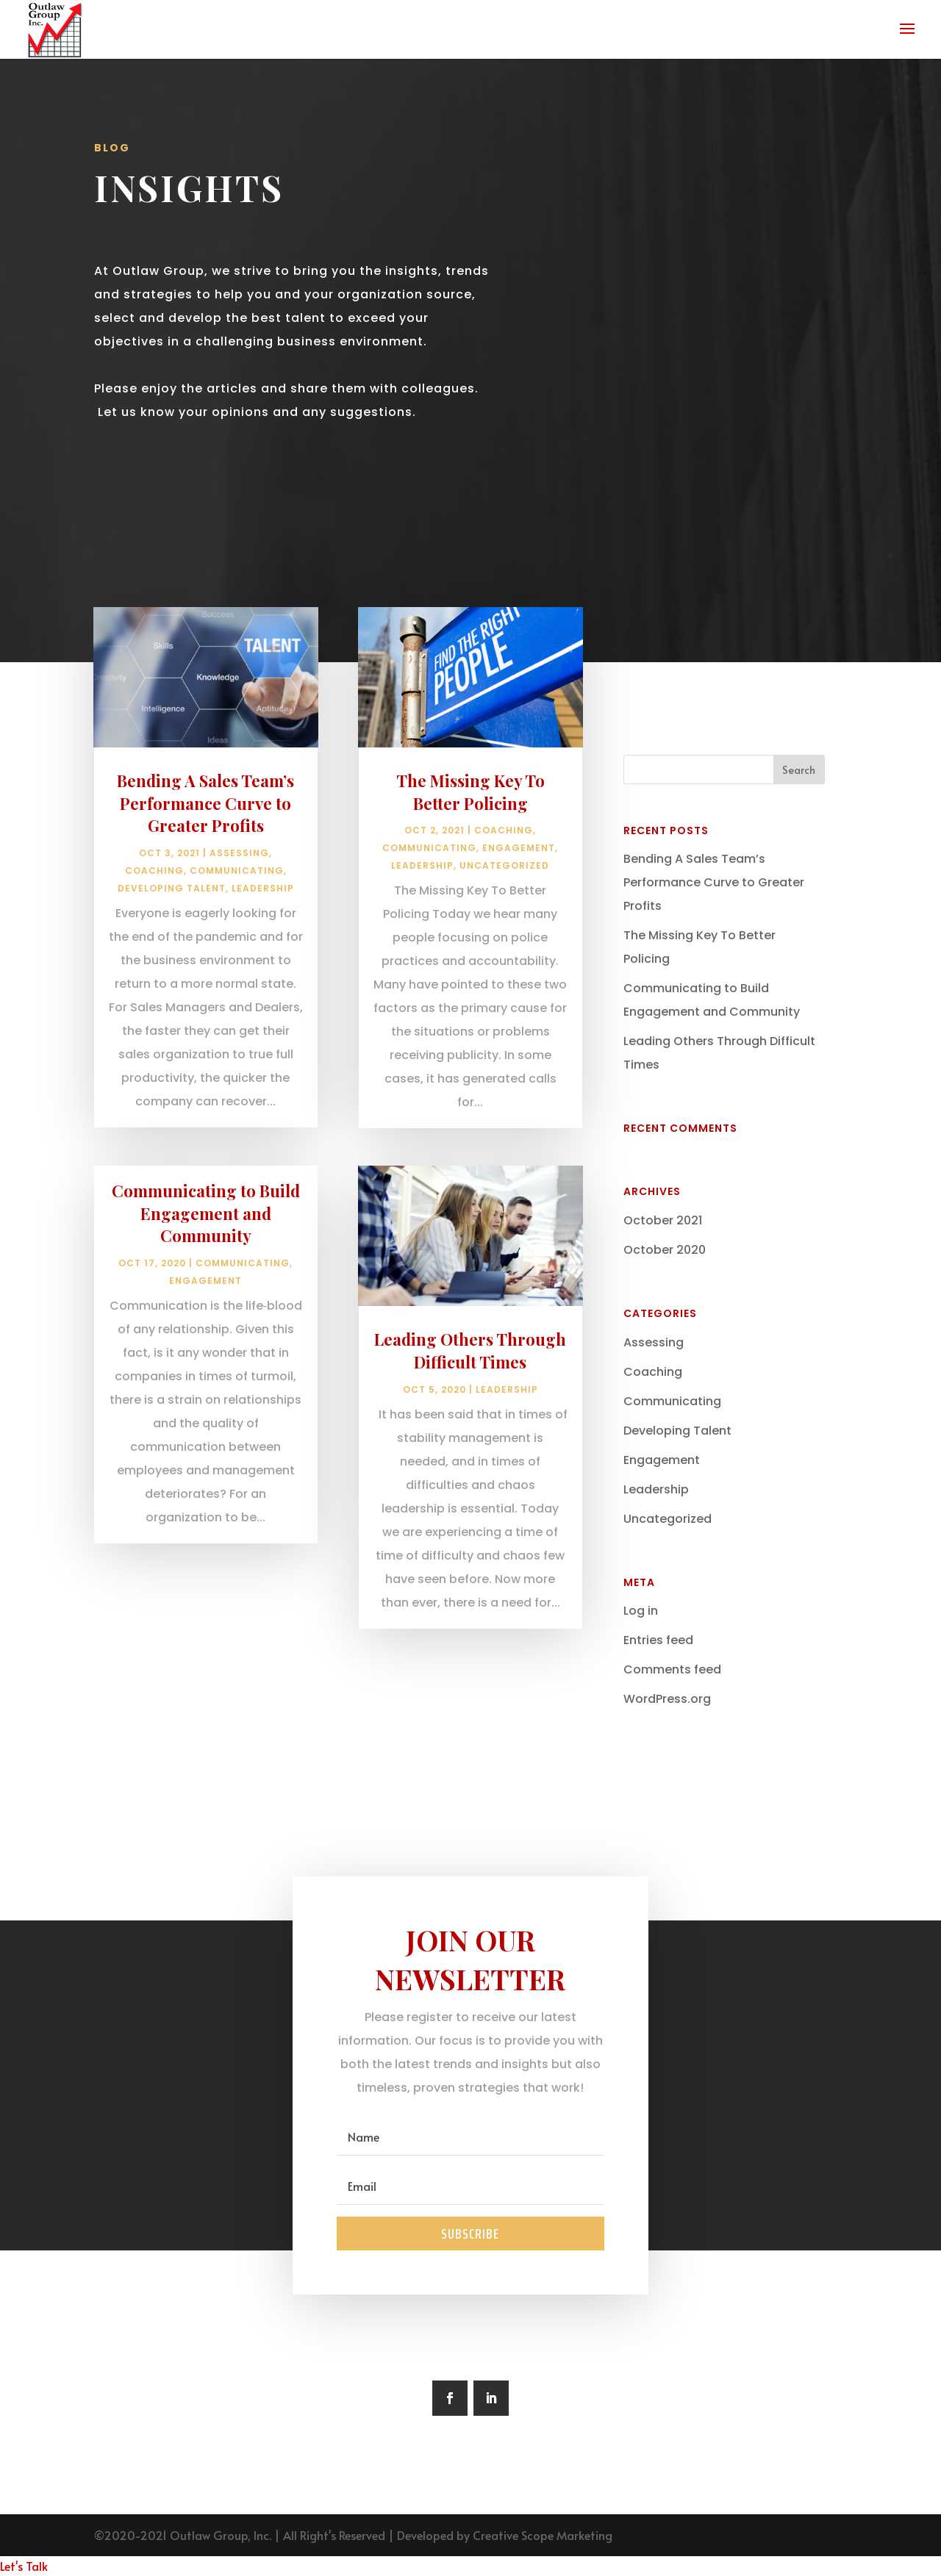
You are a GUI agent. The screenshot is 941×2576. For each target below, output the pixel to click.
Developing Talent (172, 950)
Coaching (154, 933)
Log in (640, 1610)
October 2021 (662, 1220)
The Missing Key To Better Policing (470, 853)
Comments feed (672, 1669)
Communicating (237, 933)
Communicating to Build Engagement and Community (206, 1275)
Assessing (239, 915)
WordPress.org (667, 1698)
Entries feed (658, 1640)
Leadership (263, 950)
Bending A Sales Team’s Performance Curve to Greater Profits (205, 865)
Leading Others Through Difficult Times (470, 1412)
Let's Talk (24, 2566)
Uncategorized (504, 928)
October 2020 (664, 1249)
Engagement (205, 1343)
